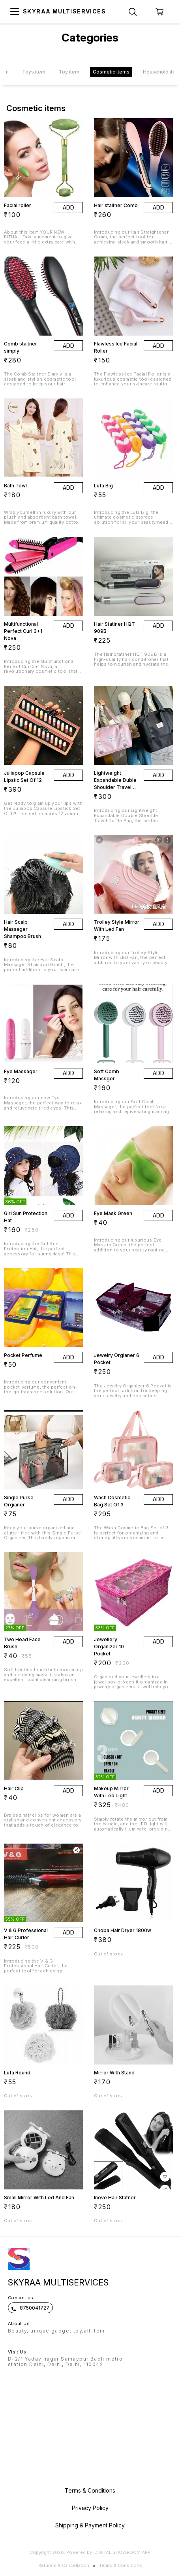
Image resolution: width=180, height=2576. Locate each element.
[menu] (14, 12)
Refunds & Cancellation (63, 2565)
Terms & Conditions (120, 2565)
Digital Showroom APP (122, 2552)
